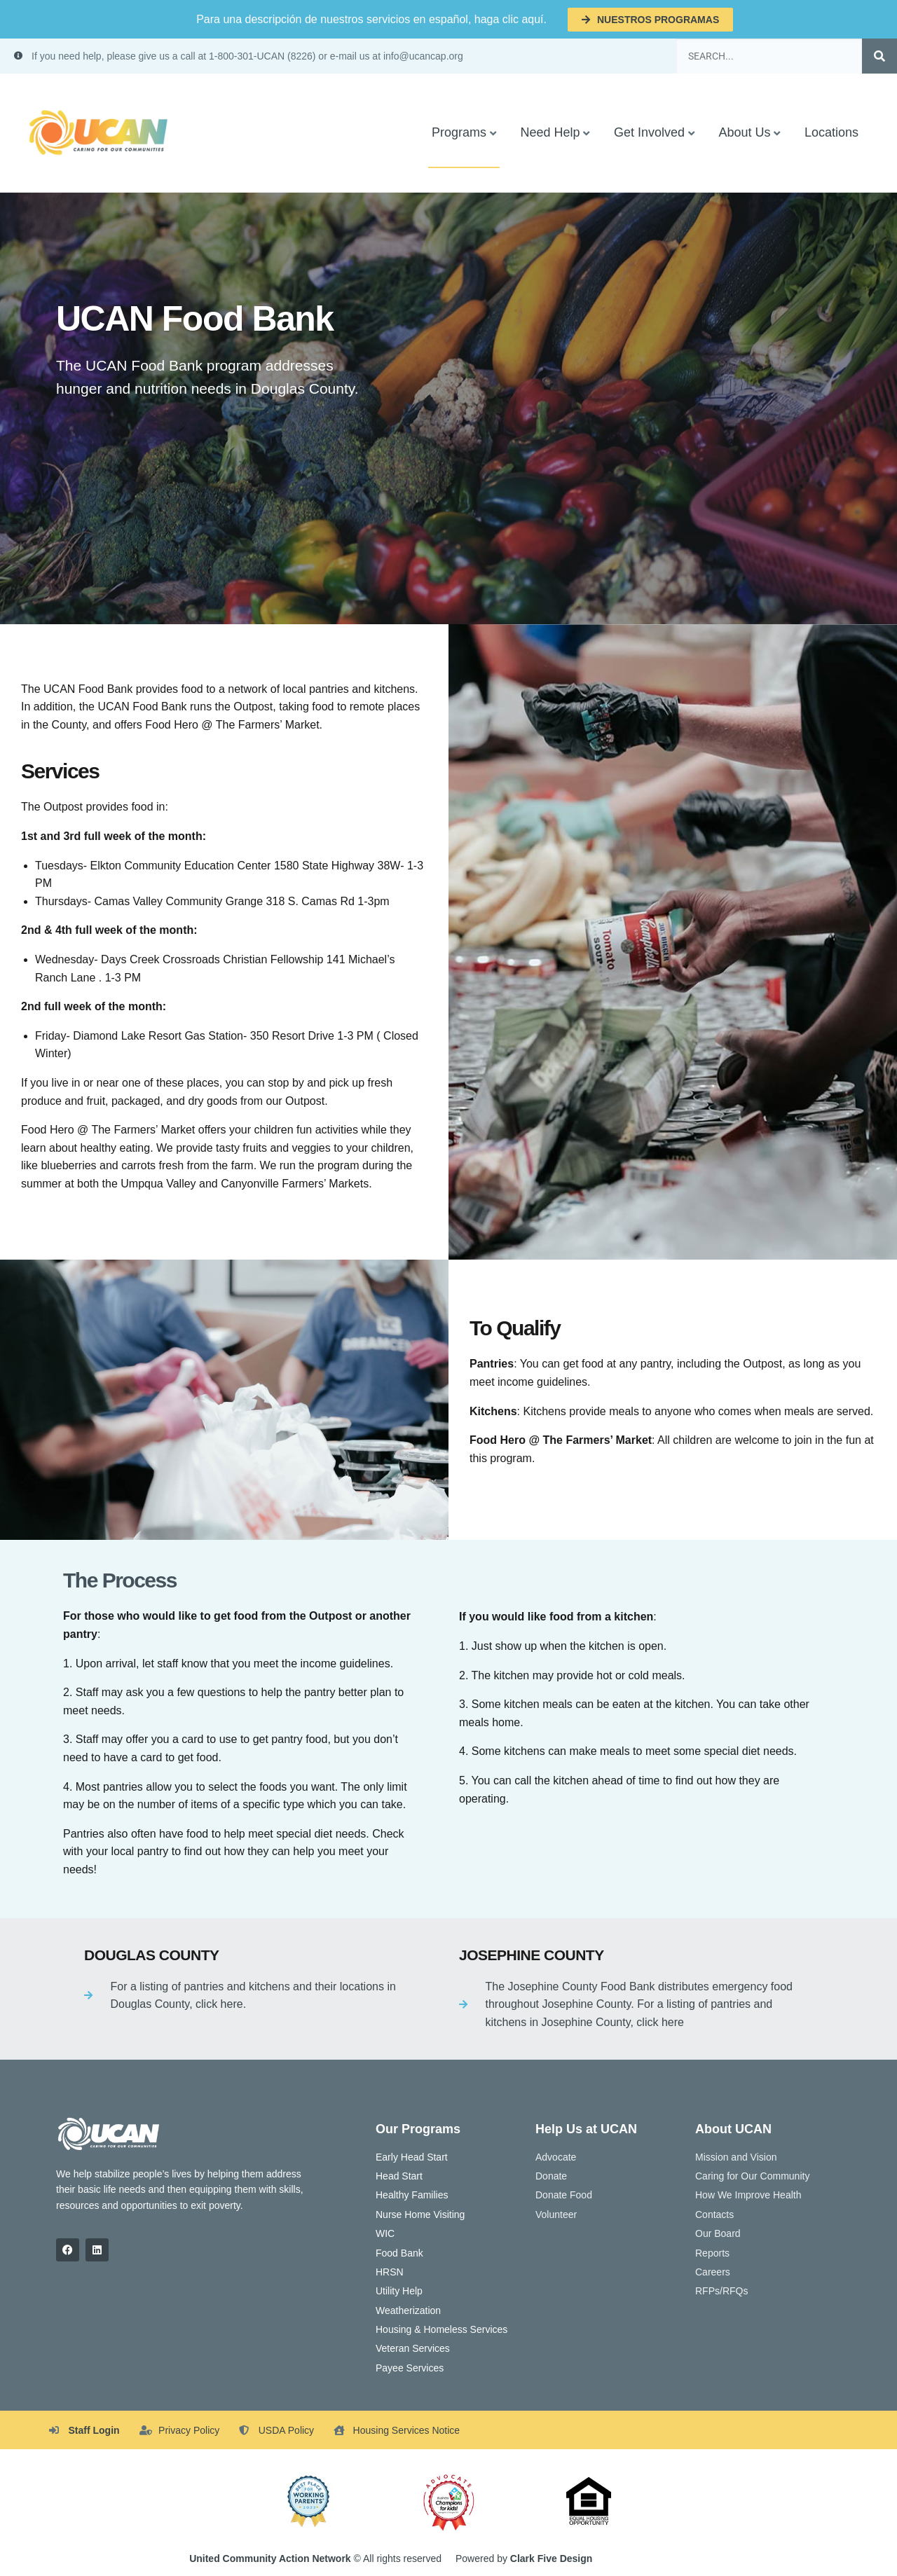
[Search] (879, 56)
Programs (459, 132)
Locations (831, 132)
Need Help (550, 132)
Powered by (524, 2558)
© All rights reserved (315, 2558)
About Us (744, 132)
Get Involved (649, 132)
